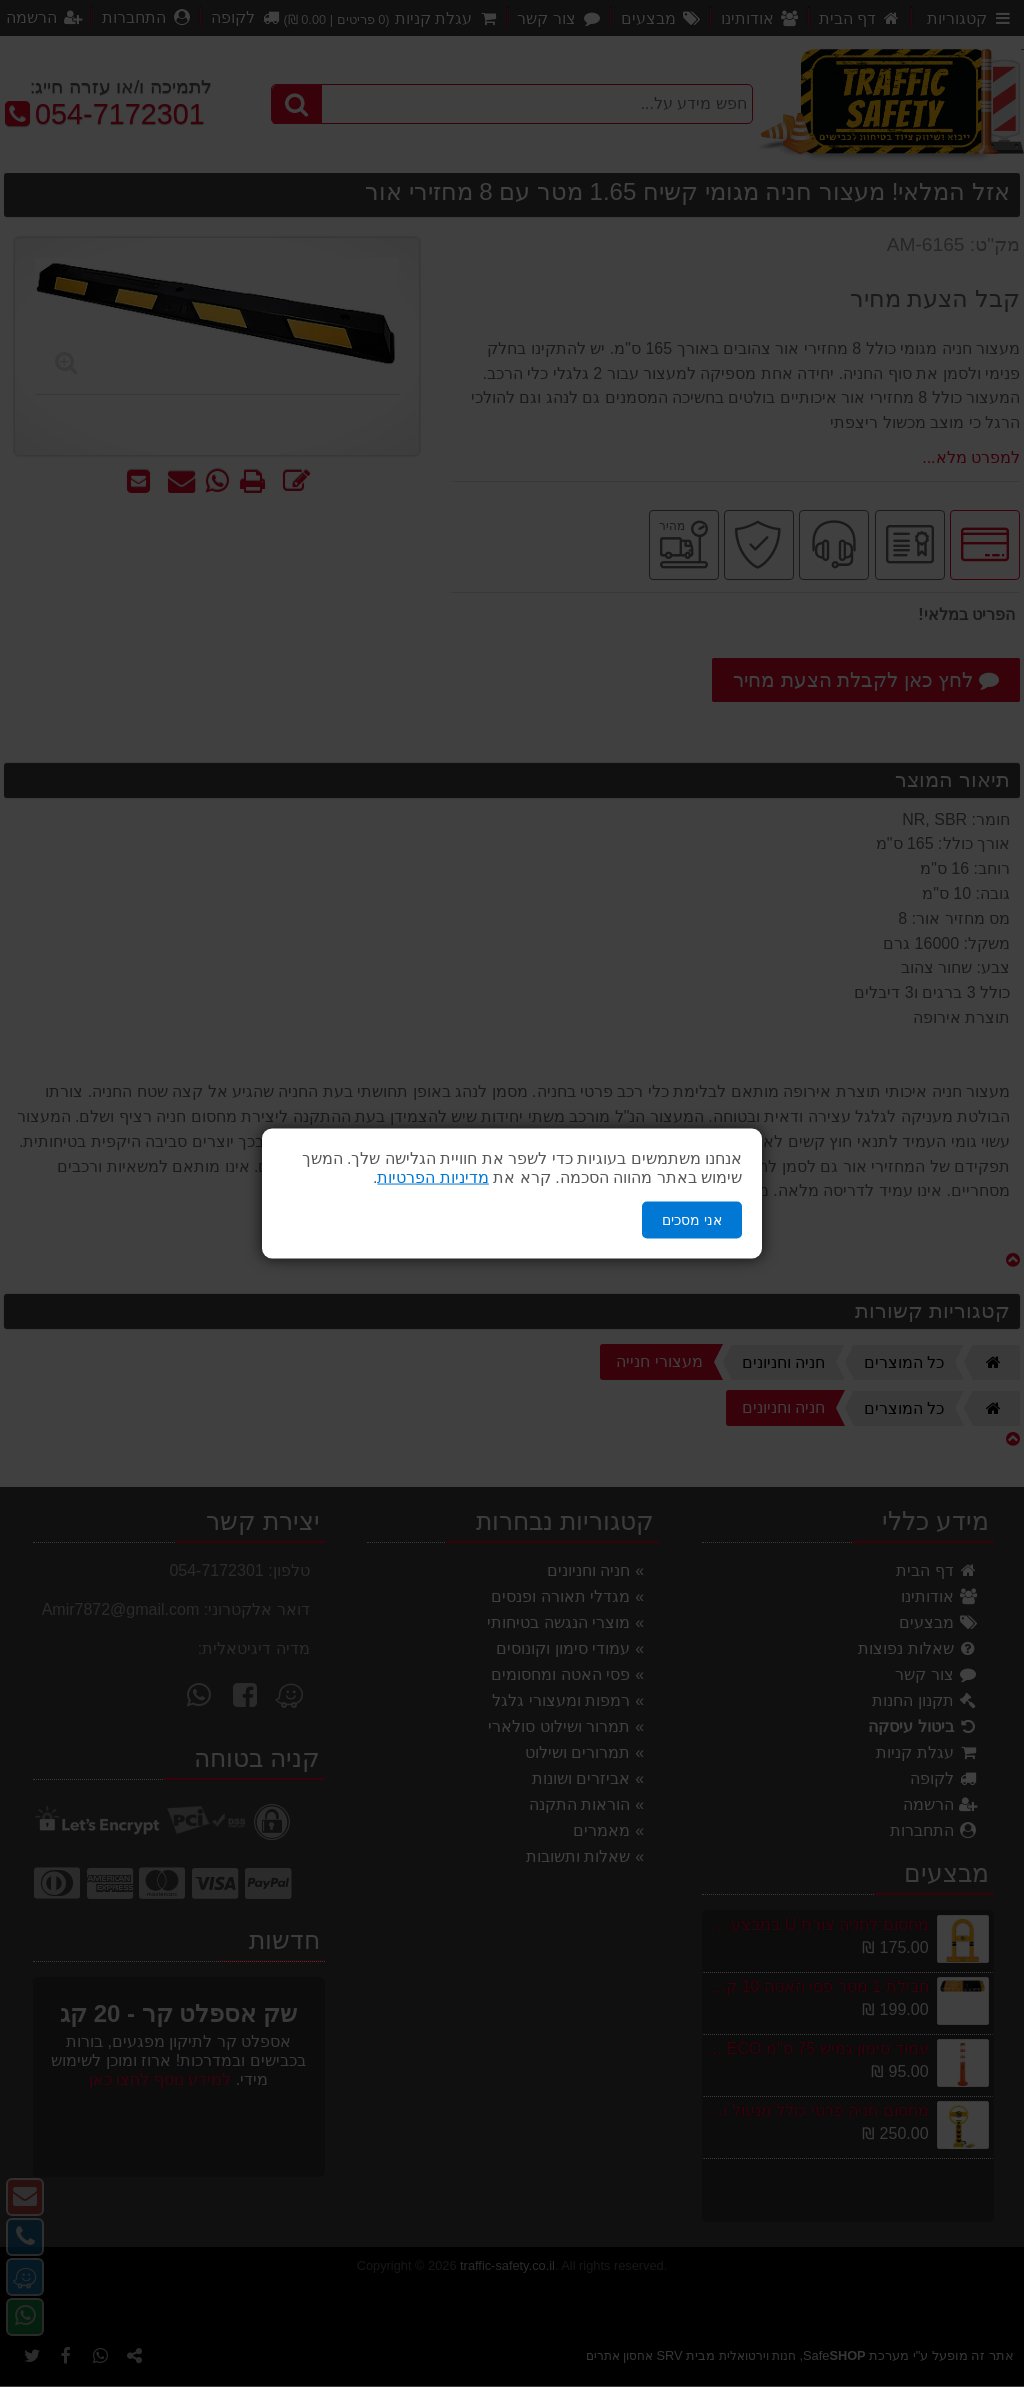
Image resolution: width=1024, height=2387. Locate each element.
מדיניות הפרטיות (432, 1177)
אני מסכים (692, 1220)
